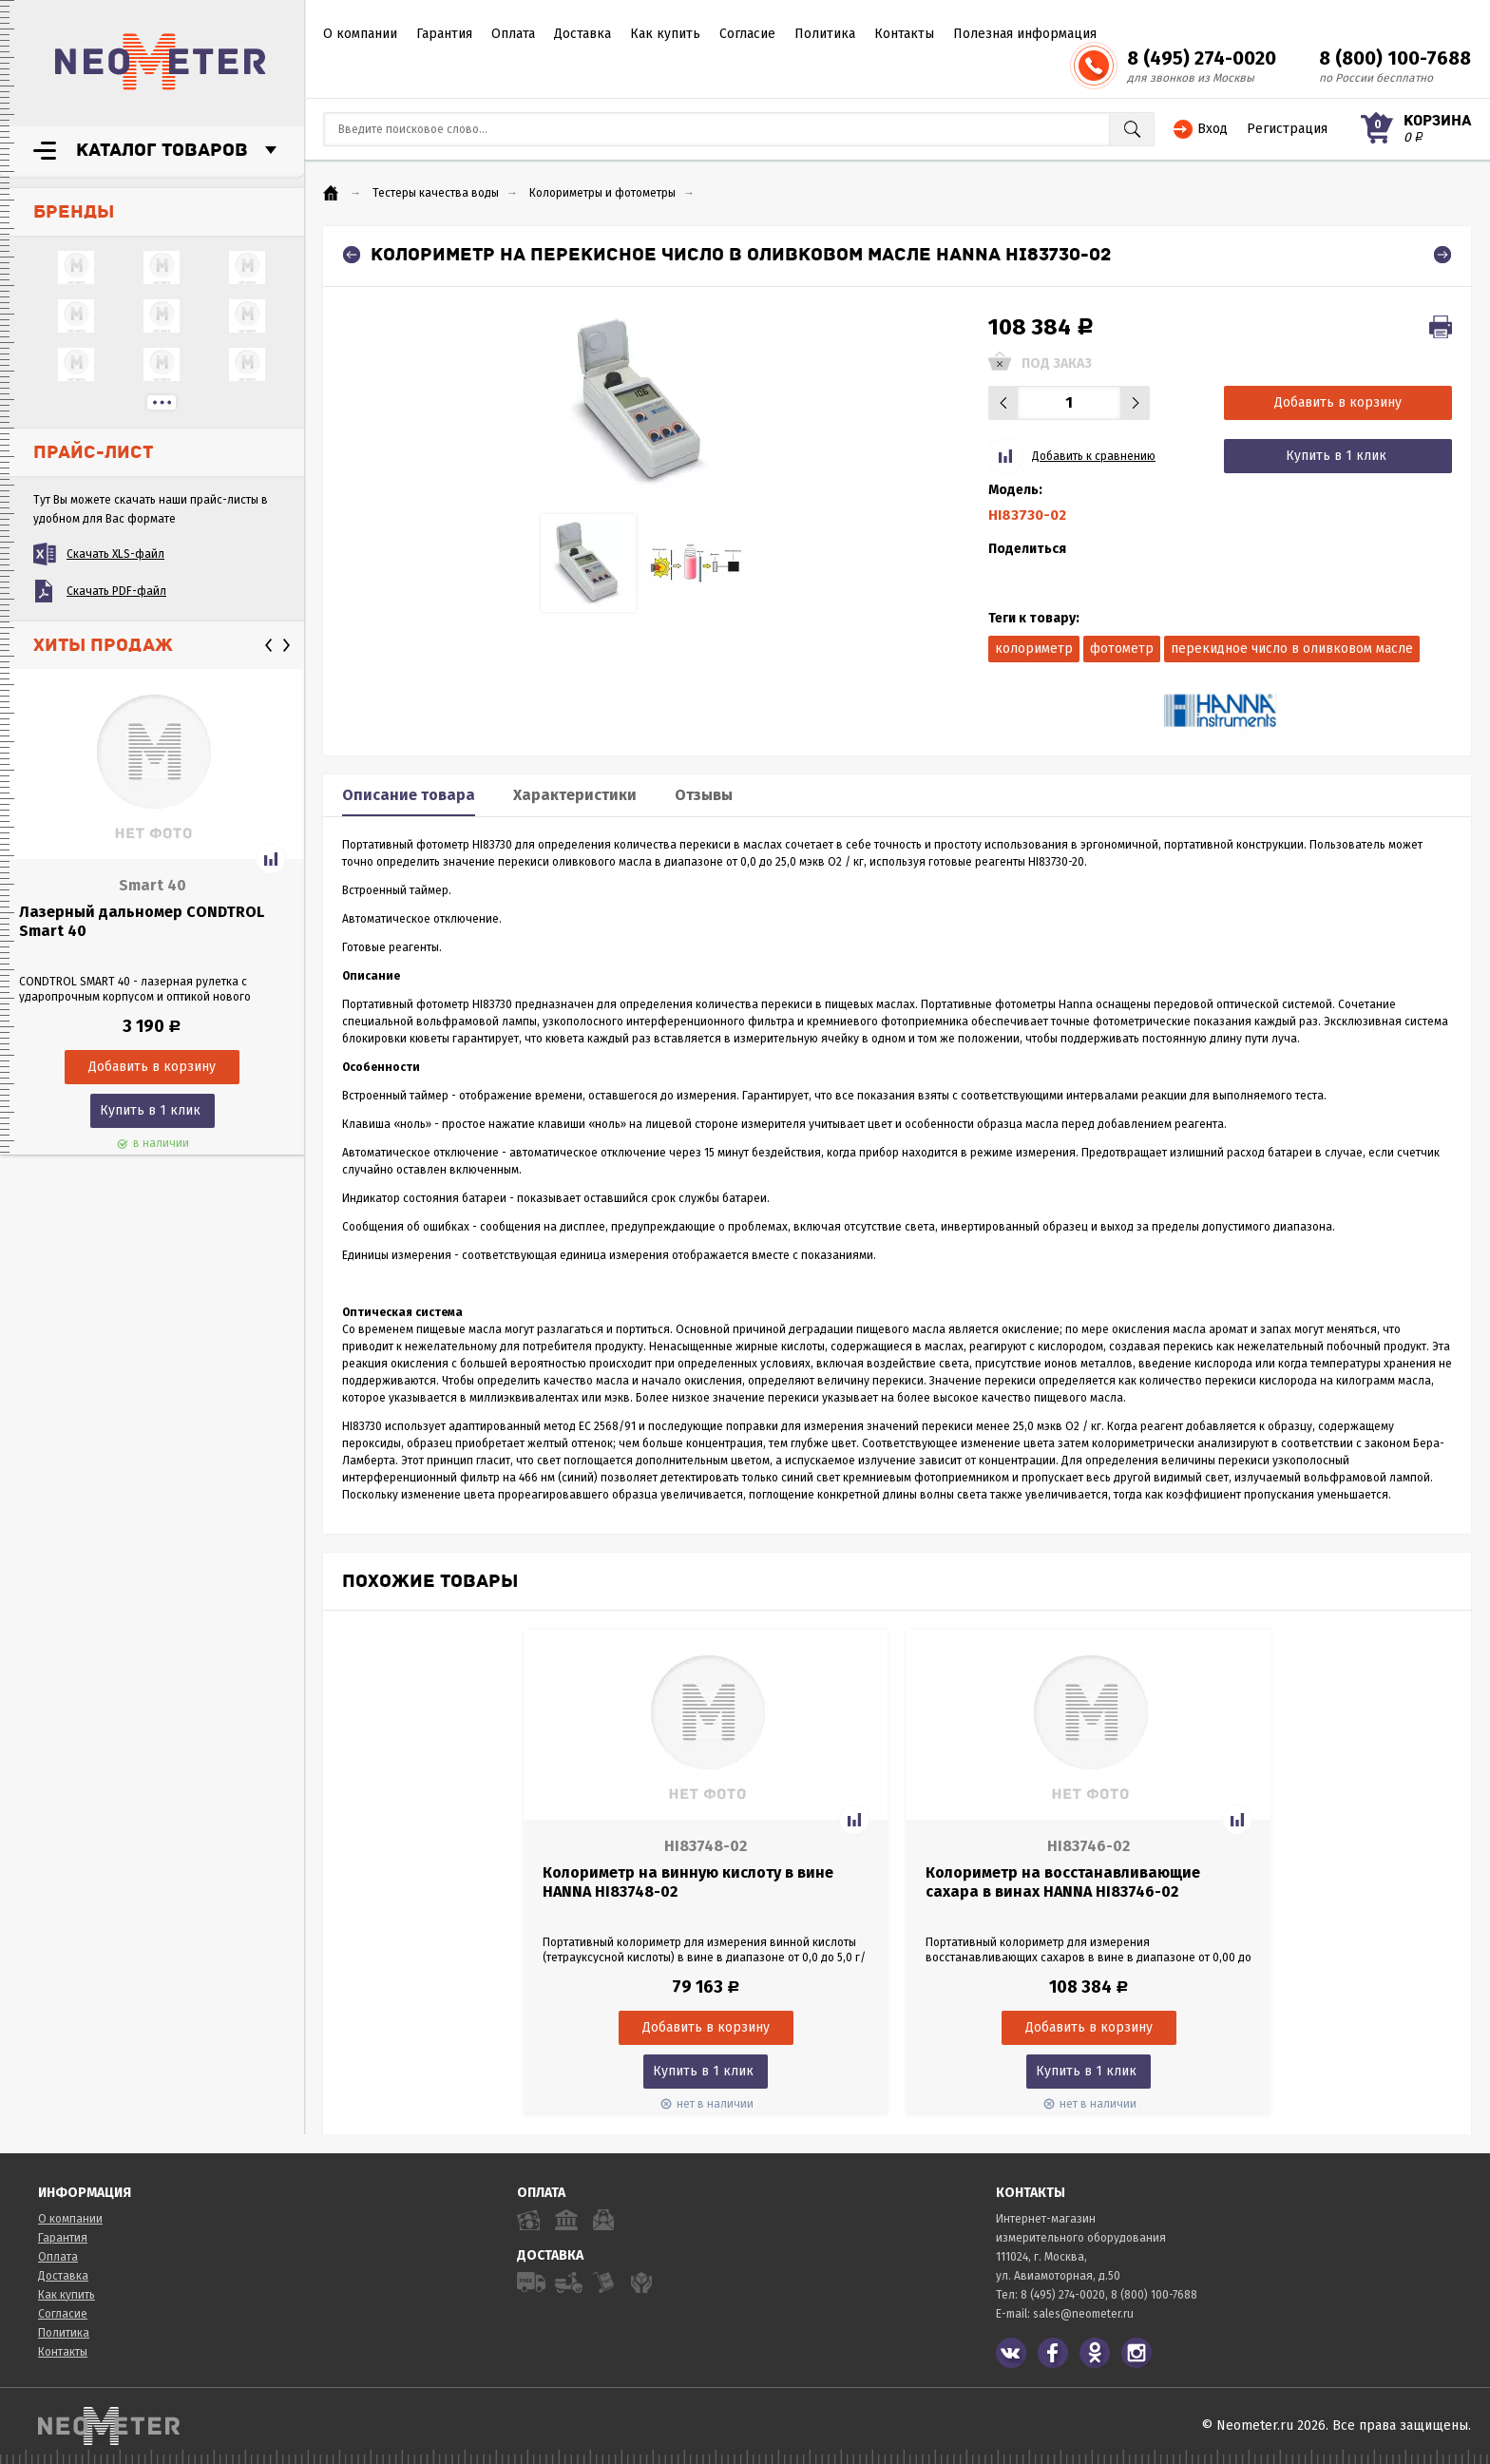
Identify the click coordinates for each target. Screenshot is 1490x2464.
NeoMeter (160, 61)
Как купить (665, 34)
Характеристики (575, 795)
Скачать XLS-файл (115, 554)
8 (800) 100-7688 (1395, 57)
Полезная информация (1025, 34)
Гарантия (444, 34)
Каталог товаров (162, 150)
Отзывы (704, 795)
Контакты (904, 34)
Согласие (747, 34)
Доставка (582, 34)
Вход (1212, 129)
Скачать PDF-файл (116, 591)
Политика (824, 34)
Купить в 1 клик (150, 1110)
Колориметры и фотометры (602, 193)
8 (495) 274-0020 (1201, 57)
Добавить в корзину (1338, 402)
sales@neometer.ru (1083, 2314)
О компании (360, 34)
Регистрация (1287, 129)
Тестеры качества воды (435, 193)
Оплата (513, 34)
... (161, 402)
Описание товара (408, 795)
